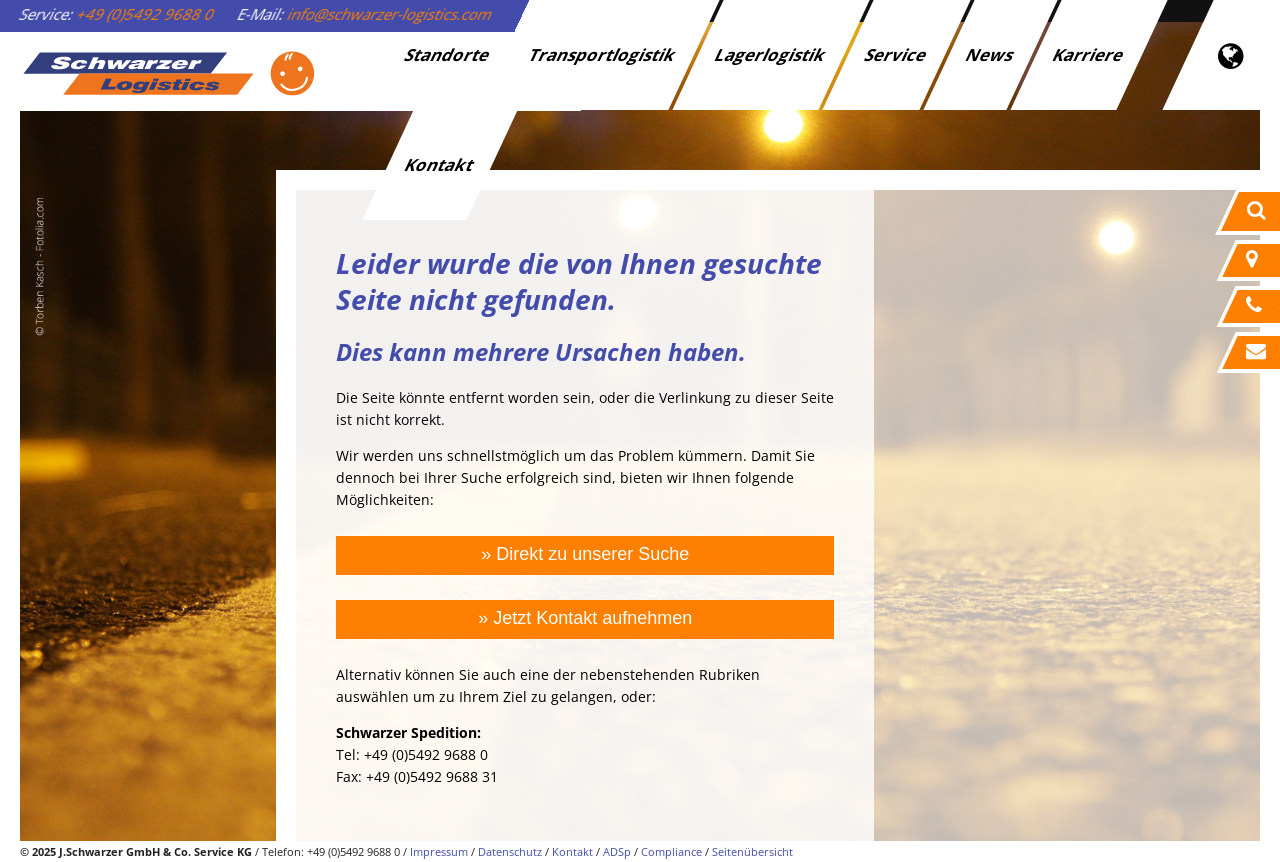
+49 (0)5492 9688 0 (146, 14)
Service (897, 54)
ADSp (617, 851)
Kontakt (440, 164)
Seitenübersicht (752, 851)
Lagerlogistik (771, 54)
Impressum (439, 851)
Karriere (1089, 54)
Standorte (448, 54)
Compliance (671, 851)
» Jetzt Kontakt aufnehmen (585, 618)
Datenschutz (510, 851)
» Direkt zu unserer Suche (585, 554)
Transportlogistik (603, 54)
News (991, 54)
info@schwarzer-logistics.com (390, 14)
